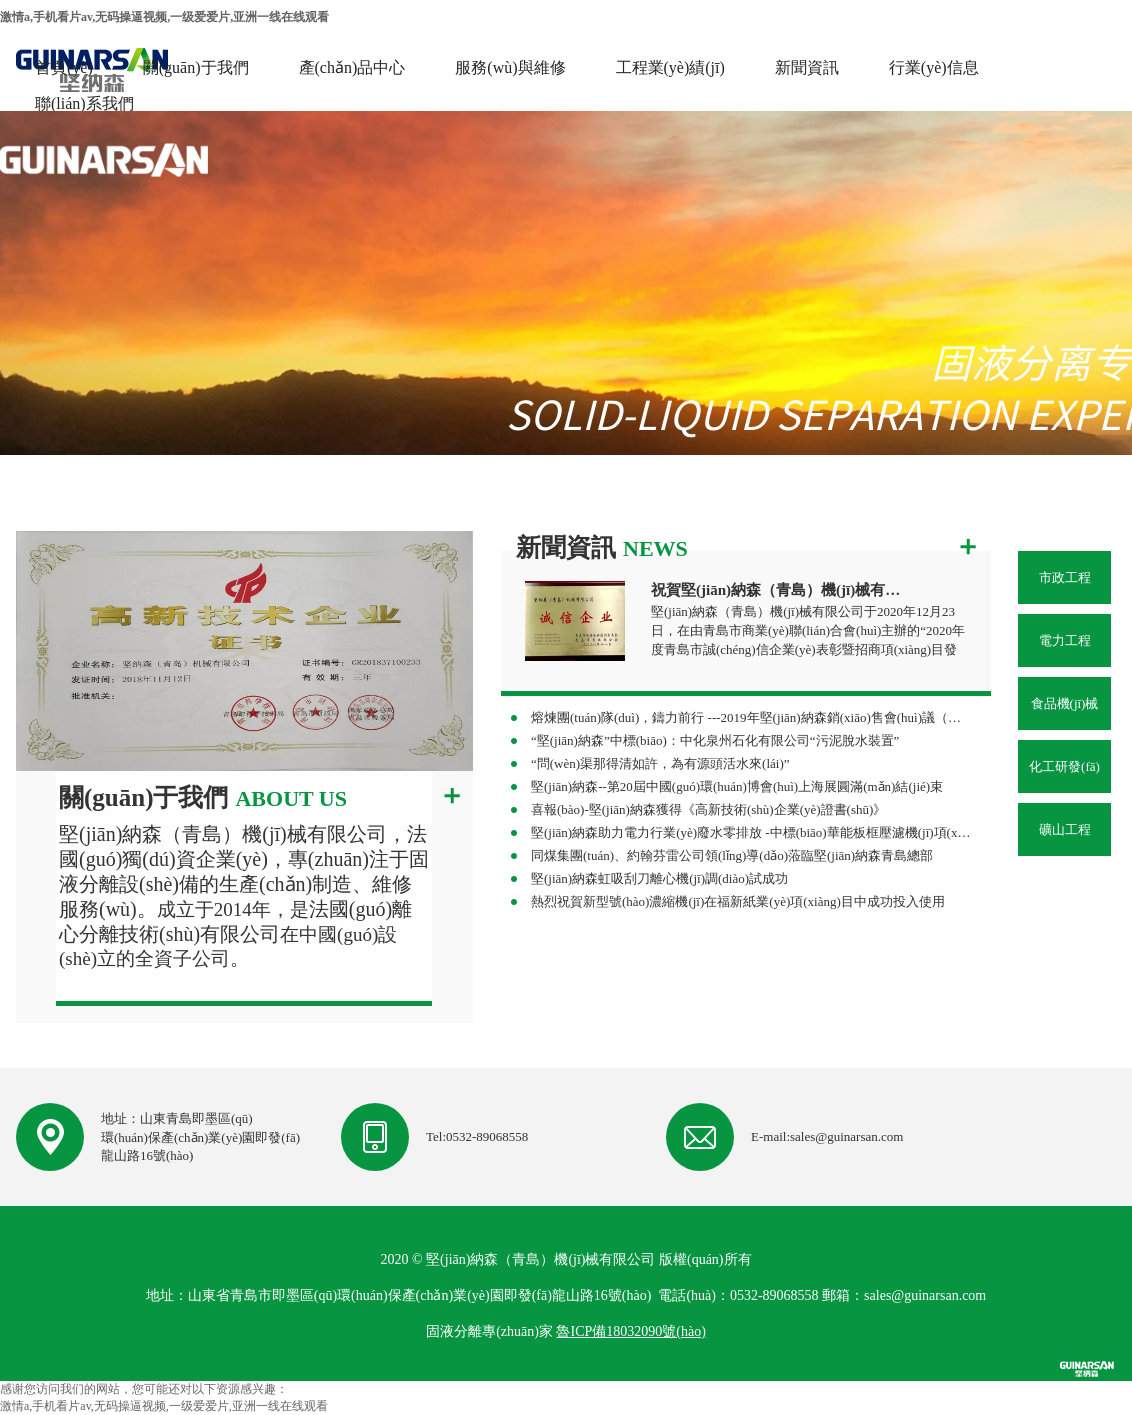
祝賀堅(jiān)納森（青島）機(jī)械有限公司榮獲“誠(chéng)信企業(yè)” (779, 590)
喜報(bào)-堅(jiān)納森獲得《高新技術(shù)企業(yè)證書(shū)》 (708, 809)
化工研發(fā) (1064, 766)
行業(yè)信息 (934, 67)
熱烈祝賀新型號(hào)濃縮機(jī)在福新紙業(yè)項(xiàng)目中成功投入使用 (738, 901)
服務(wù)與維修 (510, 67)
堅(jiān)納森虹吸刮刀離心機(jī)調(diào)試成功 (659, 878)
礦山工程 (1065, 829)
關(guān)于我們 (196, 67)
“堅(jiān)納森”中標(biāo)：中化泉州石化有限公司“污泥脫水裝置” (715, 740)
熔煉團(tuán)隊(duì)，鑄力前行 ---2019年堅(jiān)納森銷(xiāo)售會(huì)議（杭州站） (751, 717)
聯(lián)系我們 (84, 103)
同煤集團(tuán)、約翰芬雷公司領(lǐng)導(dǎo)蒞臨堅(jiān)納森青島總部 (732, 855)
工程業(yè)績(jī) (670, 67)
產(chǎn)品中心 (352, 67)
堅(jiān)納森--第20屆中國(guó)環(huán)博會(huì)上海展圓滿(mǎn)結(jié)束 (737, 786)
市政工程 (1065, 577)
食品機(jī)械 (1065, 703)
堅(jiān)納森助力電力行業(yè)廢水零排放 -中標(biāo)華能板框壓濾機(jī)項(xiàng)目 (751, 832)
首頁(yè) (64, 67)
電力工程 (1065, 640)
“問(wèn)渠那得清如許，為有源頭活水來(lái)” (660, 763)
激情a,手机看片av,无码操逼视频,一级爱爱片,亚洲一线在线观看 (164, 17)
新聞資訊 (807, 67)
